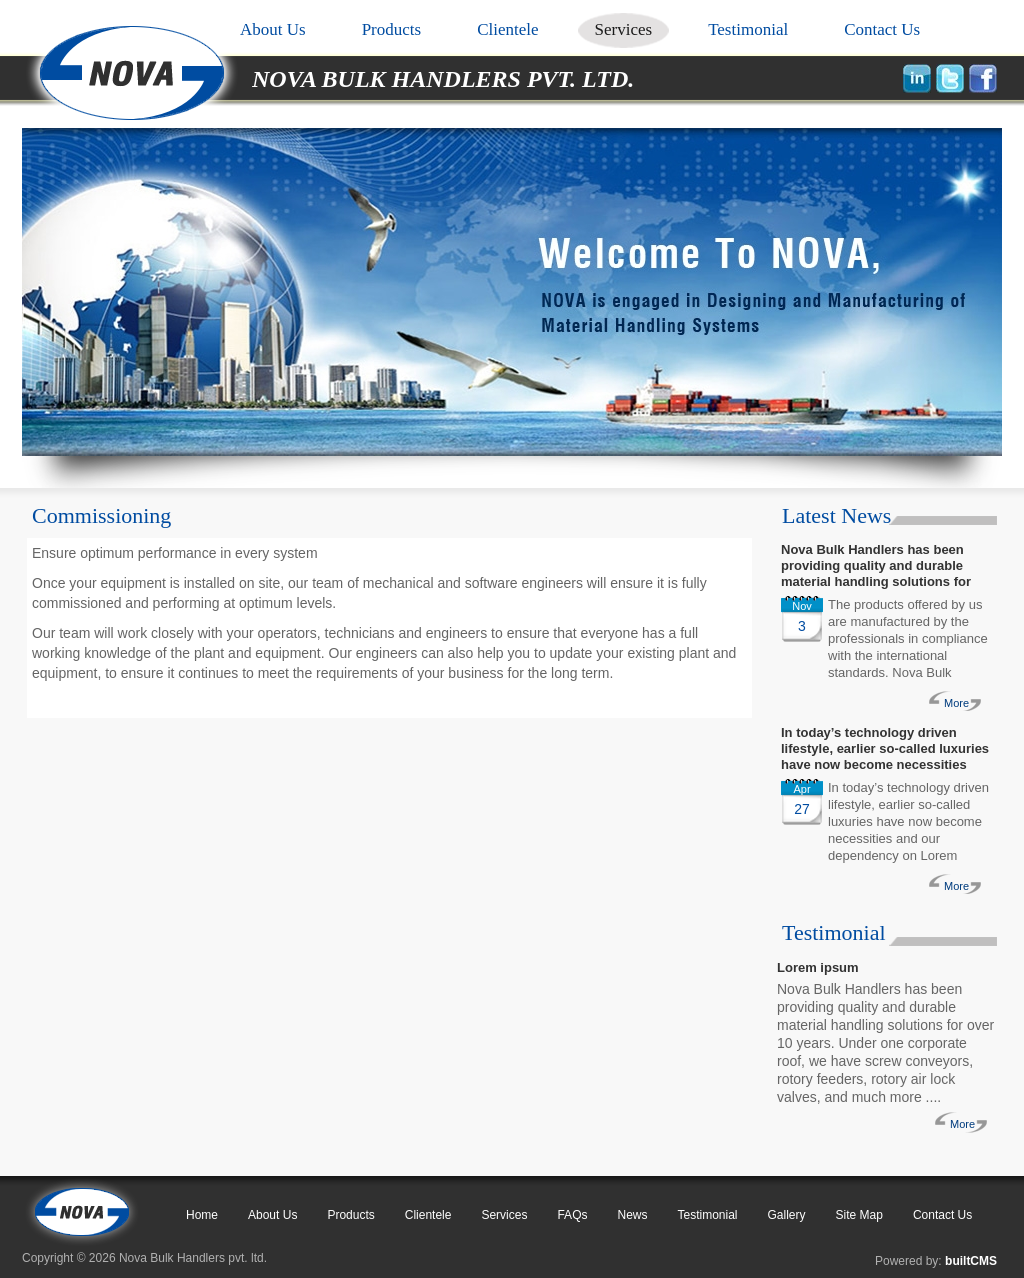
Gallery (787, 1215)
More (956, 703)
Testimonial (748, 29)
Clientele (507, 29)
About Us (273, 29)
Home (202, 1215)
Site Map (859, 1215)
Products (392, 29)
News (632, 1215)
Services (624, 29)
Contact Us (882, 29)
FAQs (572, 1215)
